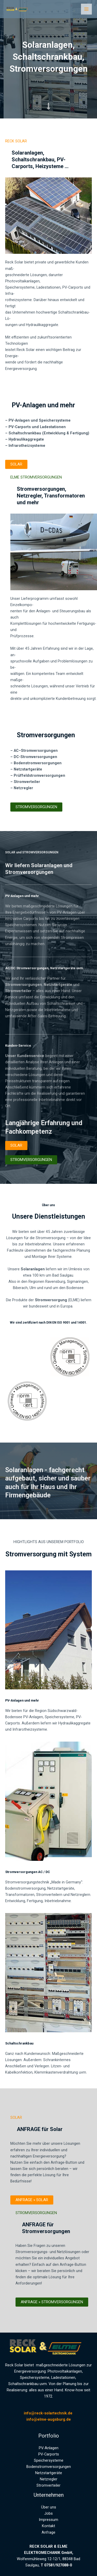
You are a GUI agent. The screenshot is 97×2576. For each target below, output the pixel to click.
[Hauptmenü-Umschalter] (86, 9)
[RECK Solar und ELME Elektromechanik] (18, 9)
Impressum (48, 2519)
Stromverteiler (48, 2485)
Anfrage (48, 2532)
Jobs (48, 2513)
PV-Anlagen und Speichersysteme (40, 420)
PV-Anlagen (48, 2448)
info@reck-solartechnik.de (48, 2413)
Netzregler (48, 2479)
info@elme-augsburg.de (48, 2419)
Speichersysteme (48, 2460)
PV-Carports (48, 2454)
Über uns (48, 2507)
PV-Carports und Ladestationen (37, 426)
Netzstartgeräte (28, 769)
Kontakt (48, 2526)
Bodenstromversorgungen (38, 763)
